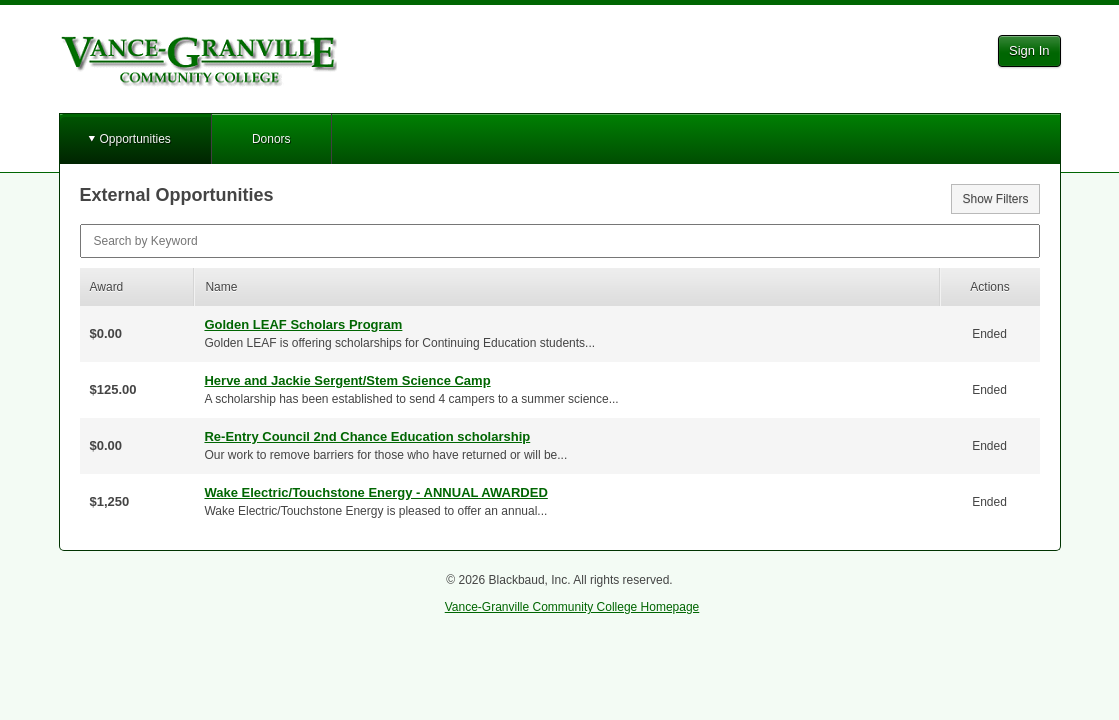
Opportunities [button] (135, 139)
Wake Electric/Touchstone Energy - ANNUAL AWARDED (375, 492)
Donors (271, 139)
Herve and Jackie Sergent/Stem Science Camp (347, 380)
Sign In (1029, 50)
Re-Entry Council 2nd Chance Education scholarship (367, 436)
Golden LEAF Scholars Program (303, 324)
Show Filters (995, 199)
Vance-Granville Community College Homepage (572, 607)
